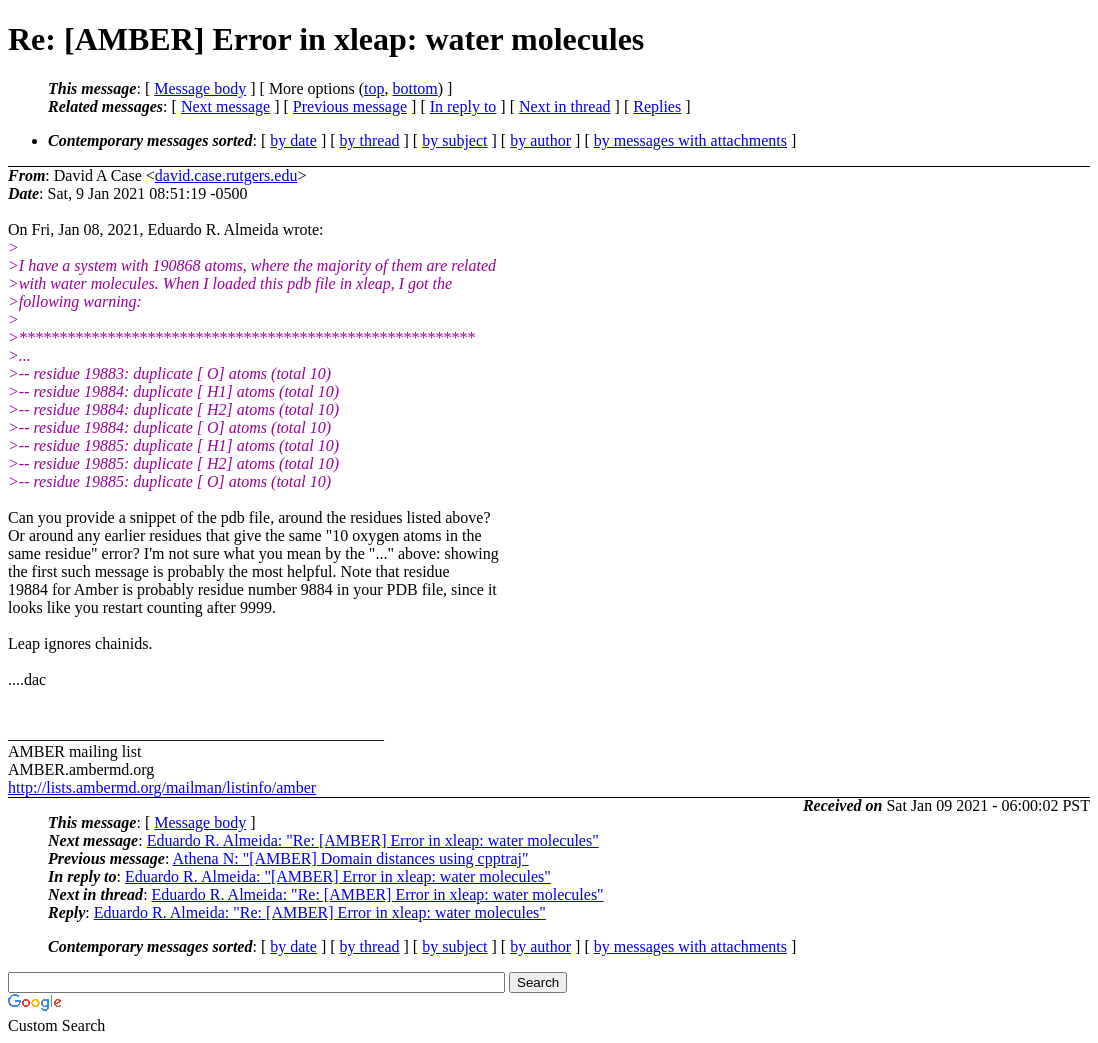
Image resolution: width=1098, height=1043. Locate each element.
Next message (225, 106)
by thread (370, 140)
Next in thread (565, 106)
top (374, 88)
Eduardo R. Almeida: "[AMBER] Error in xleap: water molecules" (338, 876)
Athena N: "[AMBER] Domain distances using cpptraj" (350, 858)
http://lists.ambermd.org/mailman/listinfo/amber (162, 787)
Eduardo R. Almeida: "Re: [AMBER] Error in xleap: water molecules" (373, 840)
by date (293, 140)
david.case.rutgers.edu (226, 175)
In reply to (463, 106)
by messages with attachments (690, 140)
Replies (657, 106)
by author (540, 140)
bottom (414, 88)
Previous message (350, 106)
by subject (454, 140)
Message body (200, 88)
